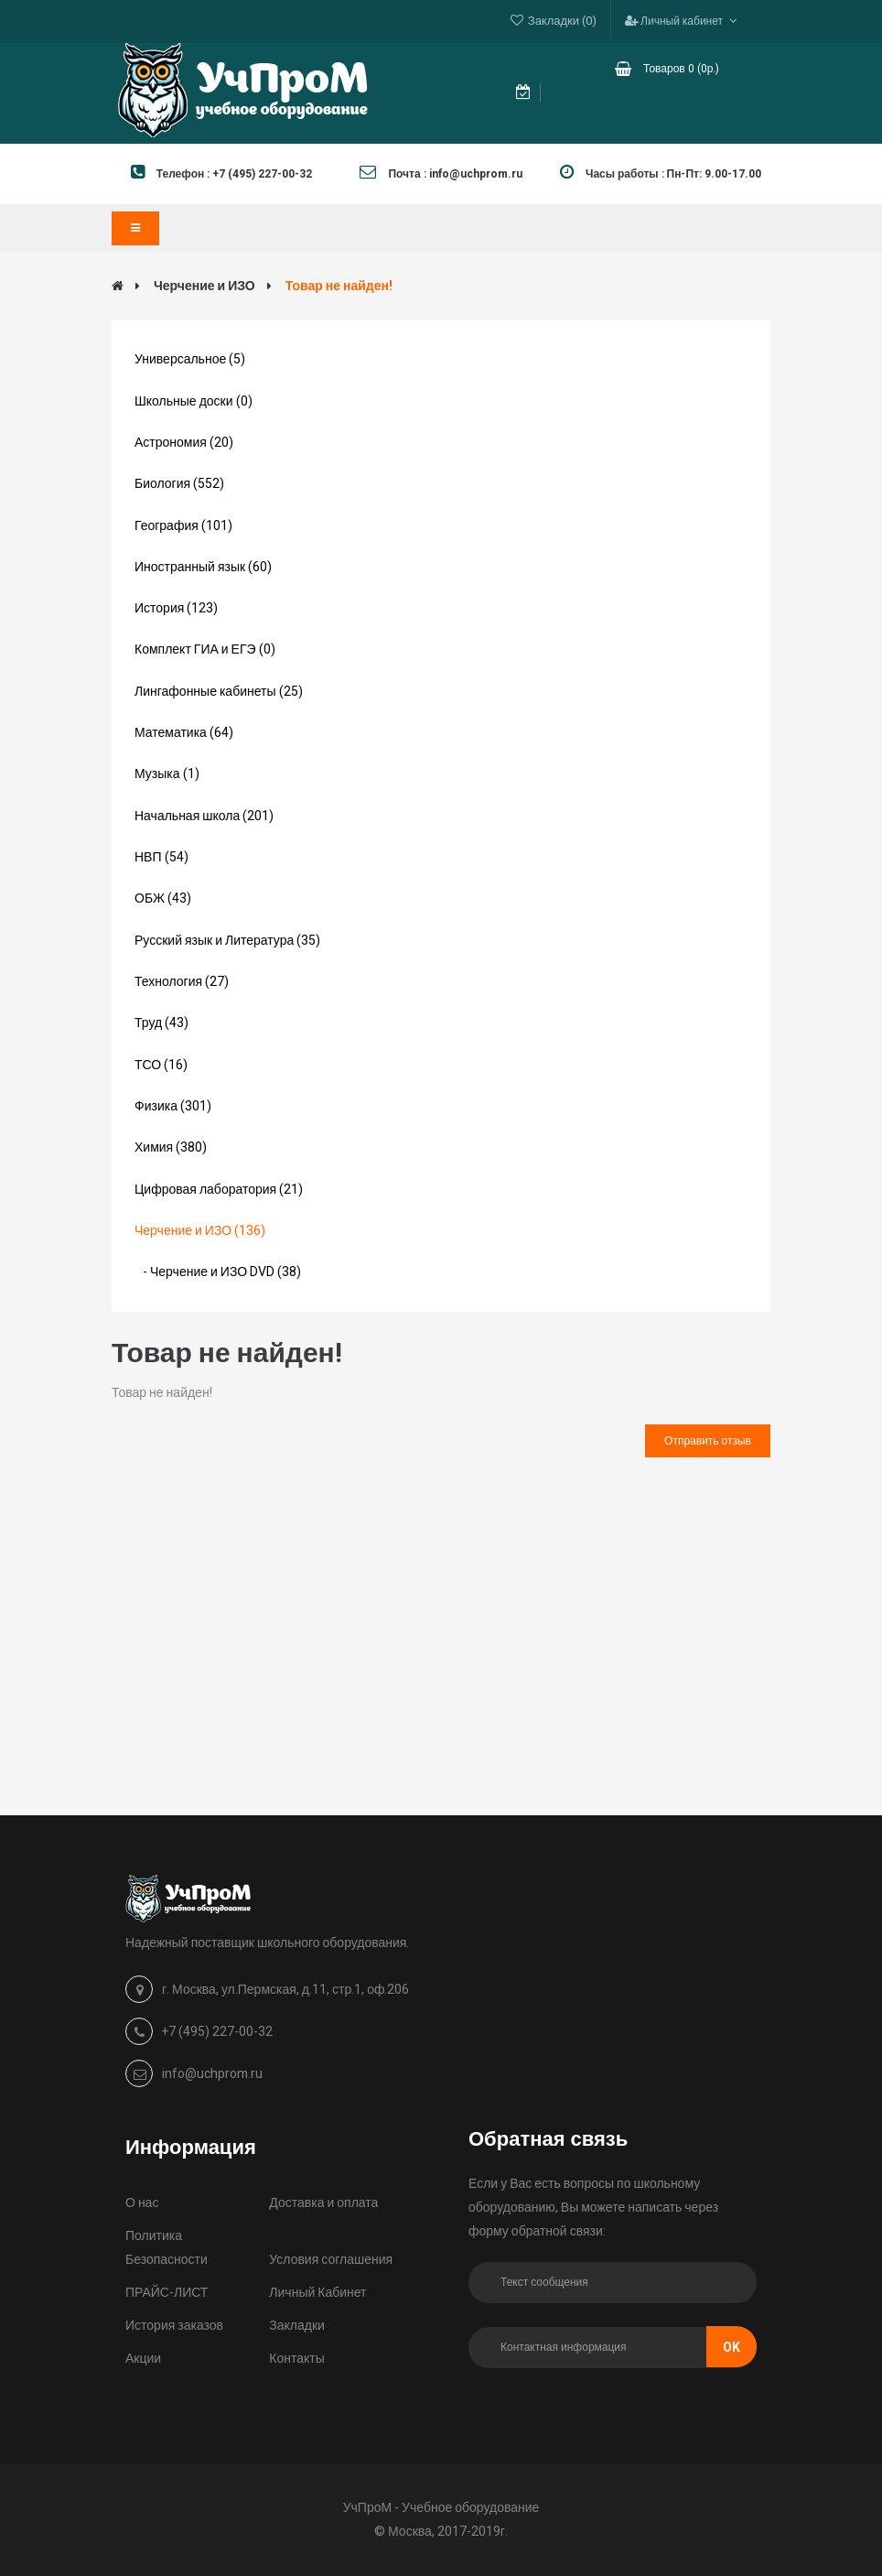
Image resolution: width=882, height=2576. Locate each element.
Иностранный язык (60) (203, 567)
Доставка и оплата (323, 2203)
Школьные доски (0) (193, 401)
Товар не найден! (339, 286)
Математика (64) (183, 732)
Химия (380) (170, 1147)
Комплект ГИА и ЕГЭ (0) (204, 649)
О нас (141, 2203)
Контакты (296, 2358)
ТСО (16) (161, 1065)
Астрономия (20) (183, 442)
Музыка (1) (166, 774)
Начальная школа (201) (204, 816)
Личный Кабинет (317, 2292)
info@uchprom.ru (212, 2074)
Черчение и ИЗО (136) (199, 1230)
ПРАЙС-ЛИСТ (166, 2292)
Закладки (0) (562, 20)
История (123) (176, 608)
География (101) (183, 526)
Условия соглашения (331, 2259)
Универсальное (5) (189, 359)
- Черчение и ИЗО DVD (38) (217, 1272)
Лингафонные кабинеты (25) (218, 691)
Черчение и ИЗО (204, 286)
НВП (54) (161, 857)
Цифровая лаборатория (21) (218, 1189)
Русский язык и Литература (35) (227, 940)
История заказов (174, 2325)
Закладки (297, 2325)
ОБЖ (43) (162, 898)
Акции (143, 2358)
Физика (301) (172, 1106)
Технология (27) (181, 981)
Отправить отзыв (707, 1441)
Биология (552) (179, 483)
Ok (731, 2347)
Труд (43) (161, 1023)
